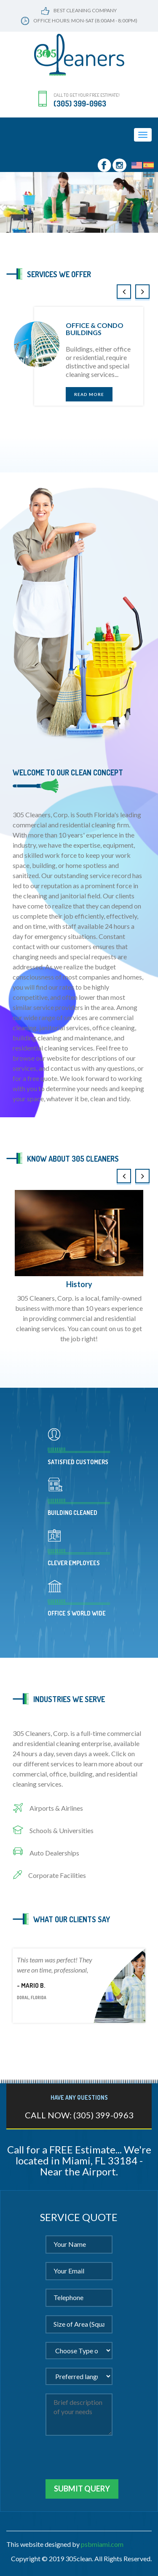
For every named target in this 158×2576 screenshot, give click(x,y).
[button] (2, 202)
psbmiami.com (102, 2544)
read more (89, 394)
